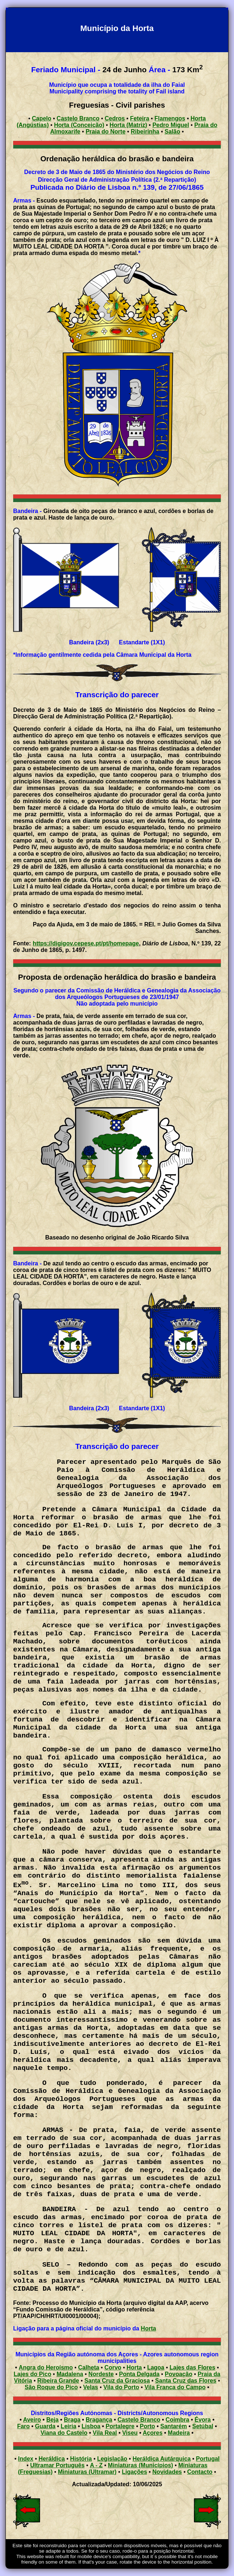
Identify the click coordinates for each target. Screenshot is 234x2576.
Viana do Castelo (63, 2433)
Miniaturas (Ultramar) (87, 2472)
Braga (72, 2420)
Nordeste (101, 2374)
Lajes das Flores (192, 2367)
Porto (147, 2426)
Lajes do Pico (32, 2374)
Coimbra (177, 2420)
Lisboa (91, 2426)
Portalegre (120, 2426)
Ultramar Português (57, 2465)
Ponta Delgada (139, 2374)
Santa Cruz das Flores (186, 2381)
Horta (148, 2328)
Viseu (129, 2433)
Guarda (45, 2426)
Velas (90, 2387)
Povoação (178, 2374)
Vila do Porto (121, 2387)
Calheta (88, 2367)
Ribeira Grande (58, 2381)
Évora (203, 2420)
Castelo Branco (138, 2420)
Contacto (199, 2472)
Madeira (179, 2433)
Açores (153, 2433)
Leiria (69, 2426)
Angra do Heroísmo (46, 2367)
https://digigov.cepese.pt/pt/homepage (86, 943)
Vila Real (105, 2433)
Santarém (173, 2426)
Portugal (208, 2459)
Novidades (167, 2472)
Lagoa (155, 2367)
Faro (23, 2426)
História (81, 2459)
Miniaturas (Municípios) (140, 2465)
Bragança (99, 2420)
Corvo (113, 2367)
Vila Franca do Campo (175, 2387)
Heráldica (52, 2459)
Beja (52, 2420)
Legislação (112, 2459)
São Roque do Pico (51, 2387)
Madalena (69, 2374)
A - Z (96, 2465)
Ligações (134, 2472)
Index (26, 2459)
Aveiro (32, 2420)
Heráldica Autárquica (162, 2459)
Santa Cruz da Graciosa (117, 2381)
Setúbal (202, 2426)
